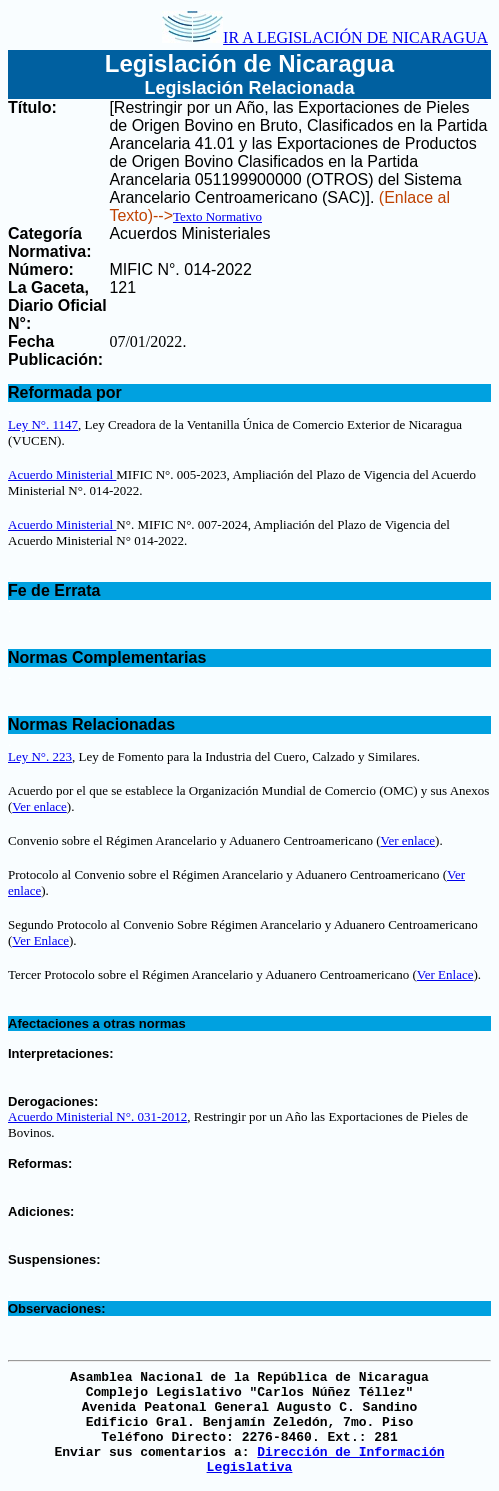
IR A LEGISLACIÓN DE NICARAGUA (325, 37)
